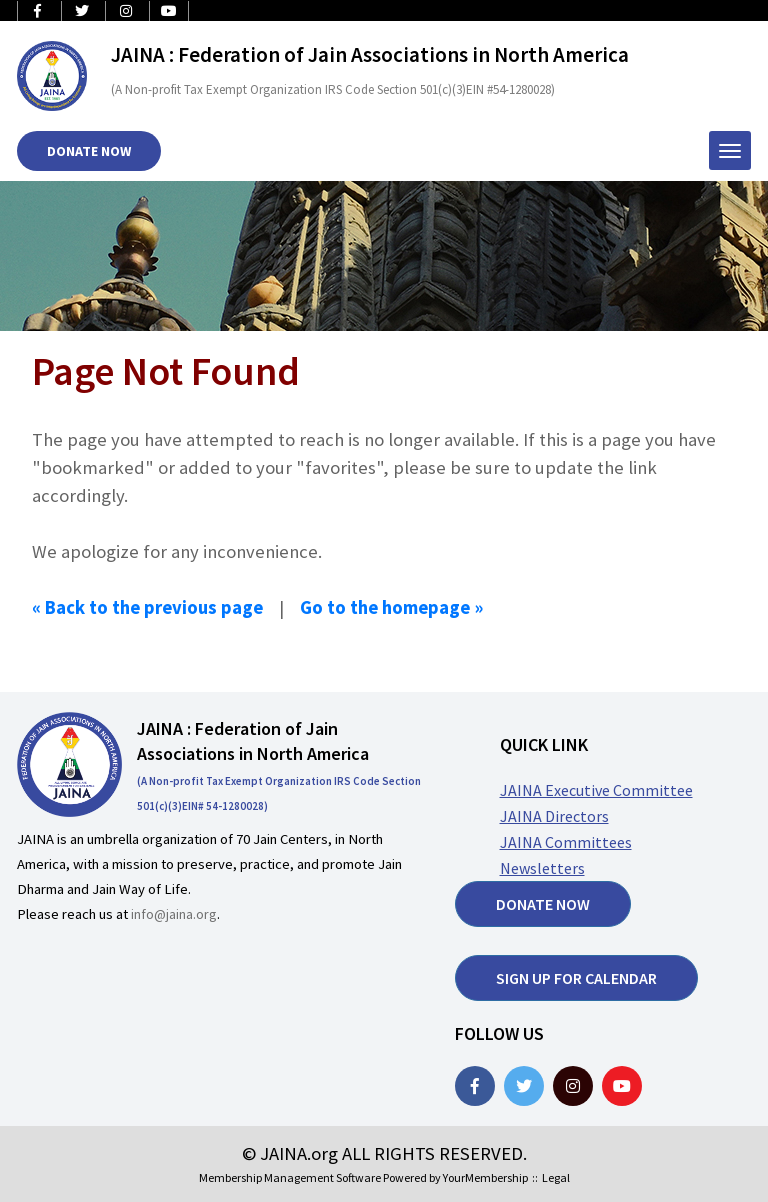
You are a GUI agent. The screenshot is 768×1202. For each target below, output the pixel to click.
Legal (556, 1177)
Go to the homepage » (391, 607)
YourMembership (485, 1177)
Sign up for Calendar (576, 978)
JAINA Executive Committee (596, 790)
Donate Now (89, 151)
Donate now (543, 904)
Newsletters (542, 868)
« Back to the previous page (147, 607)
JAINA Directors (554, 816)
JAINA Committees (566, 842)
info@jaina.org (174, 914)
